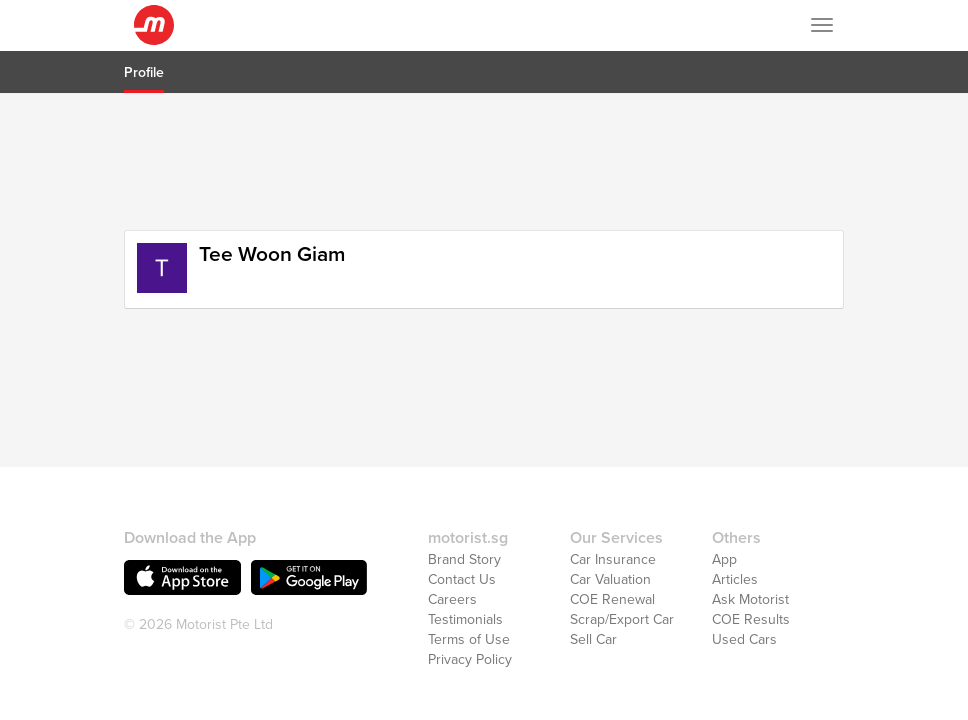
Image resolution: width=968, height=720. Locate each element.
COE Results (751, 572)
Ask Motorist (750, 552)
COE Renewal (612, 552)
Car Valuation (610, 532)
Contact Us (462, 532)
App (724, 512)
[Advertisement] (484, 159)
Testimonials (465, 572)
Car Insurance (613, 512)
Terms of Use (469, 592)
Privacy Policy (470, 612)
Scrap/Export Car (622, 572)
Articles (735, 532)
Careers (452, 552)
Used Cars (744, 592)
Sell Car (593, 592)
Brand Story (464, 512)
